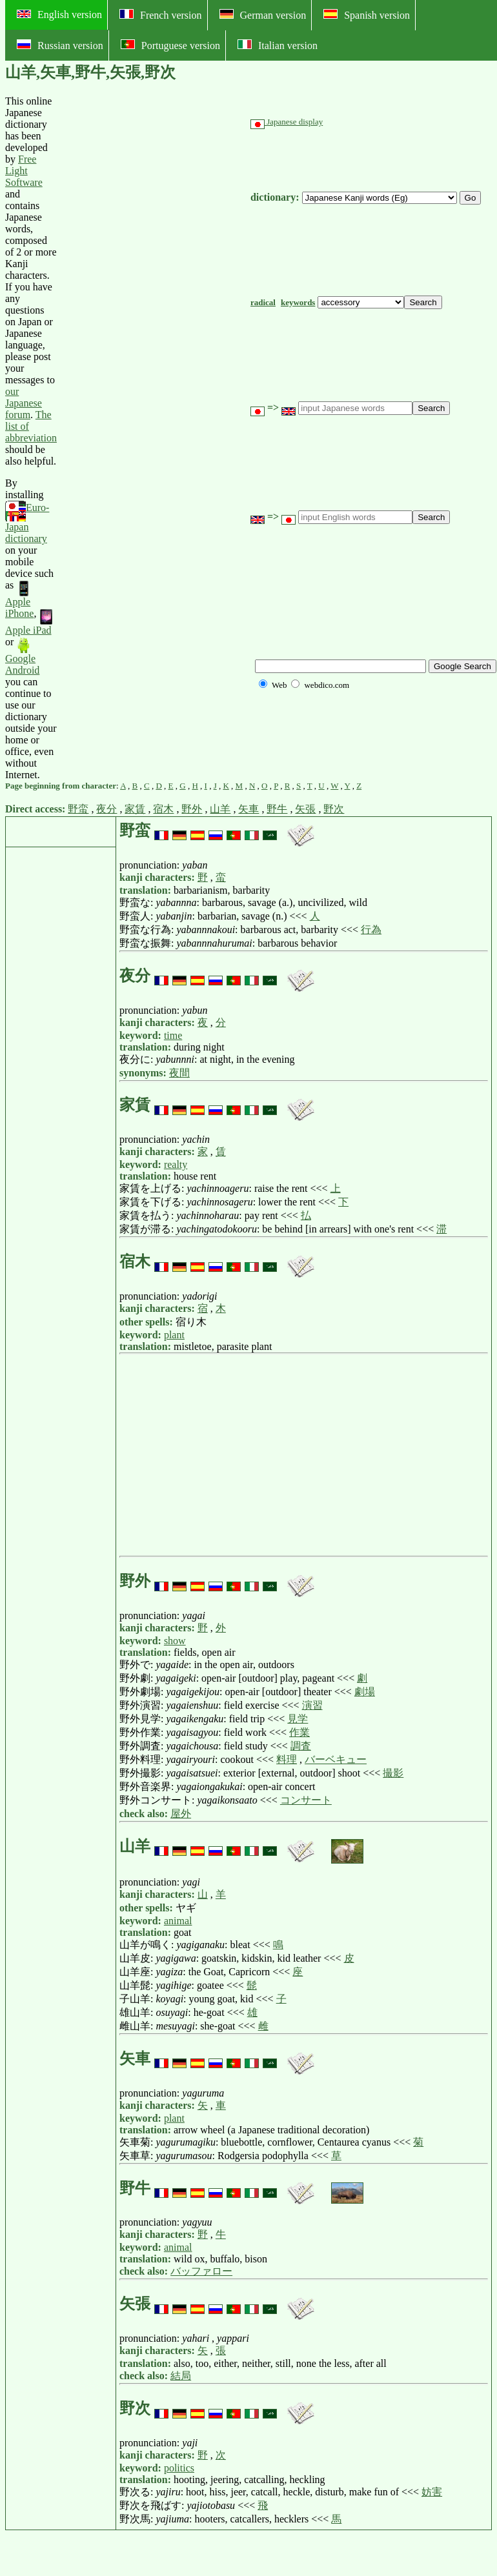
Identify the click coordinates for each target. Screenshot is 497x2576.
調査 (300, 1745)
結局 (180, 2375)
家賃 (135, 808)
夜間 (179, 1072)
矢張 (305, 808)
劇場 (364, 1691)
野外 (191, 808)
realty (175, 1164)
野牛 (277, 808)
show (175, 1640)
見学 (297, 1718)
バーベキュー (336, 1759)
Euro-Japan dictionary (27, 523)
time (173, 1035)
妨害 (431, 2491)
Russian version (60, 45)
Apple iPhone (19, 600)
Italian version (278, 45)
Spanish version (366, 15)
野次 (333, 808)
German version (263, 15)
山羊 (220, 808)
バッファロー (201, 2271)
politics (179, 2467)
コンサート (306, 1800)
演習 (312, 1705)
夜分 (106, 808)
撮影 (393, 1772)
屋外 (180, 1813)
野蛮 (78, 808)
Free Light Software (24, 171)
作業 (299, 1732)
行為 (371, 929)
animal (178, 1920)
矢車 (248, 808)
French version (160, 15)
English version (59, 14)
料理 (286, 1759)
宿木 (163, 808)
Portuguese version (170, 45)
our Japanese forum (23, 403)
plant (174, 1334)
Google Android (22, 657)
